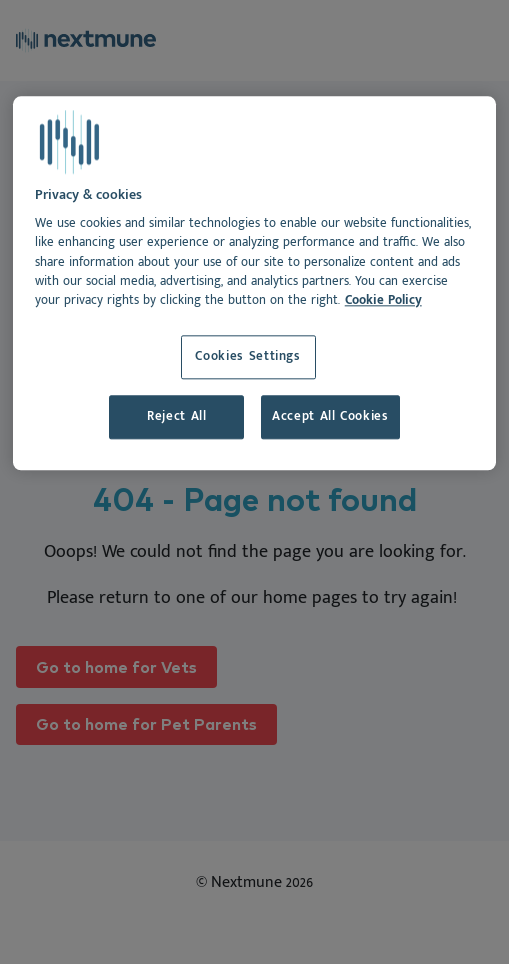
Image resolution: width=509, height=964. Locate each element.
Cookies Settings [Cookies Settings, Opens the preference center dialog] (247, 356)
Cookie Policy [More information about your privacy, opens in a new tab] (383, 300)
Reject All (176, 416)
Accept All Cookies (330, 416)
